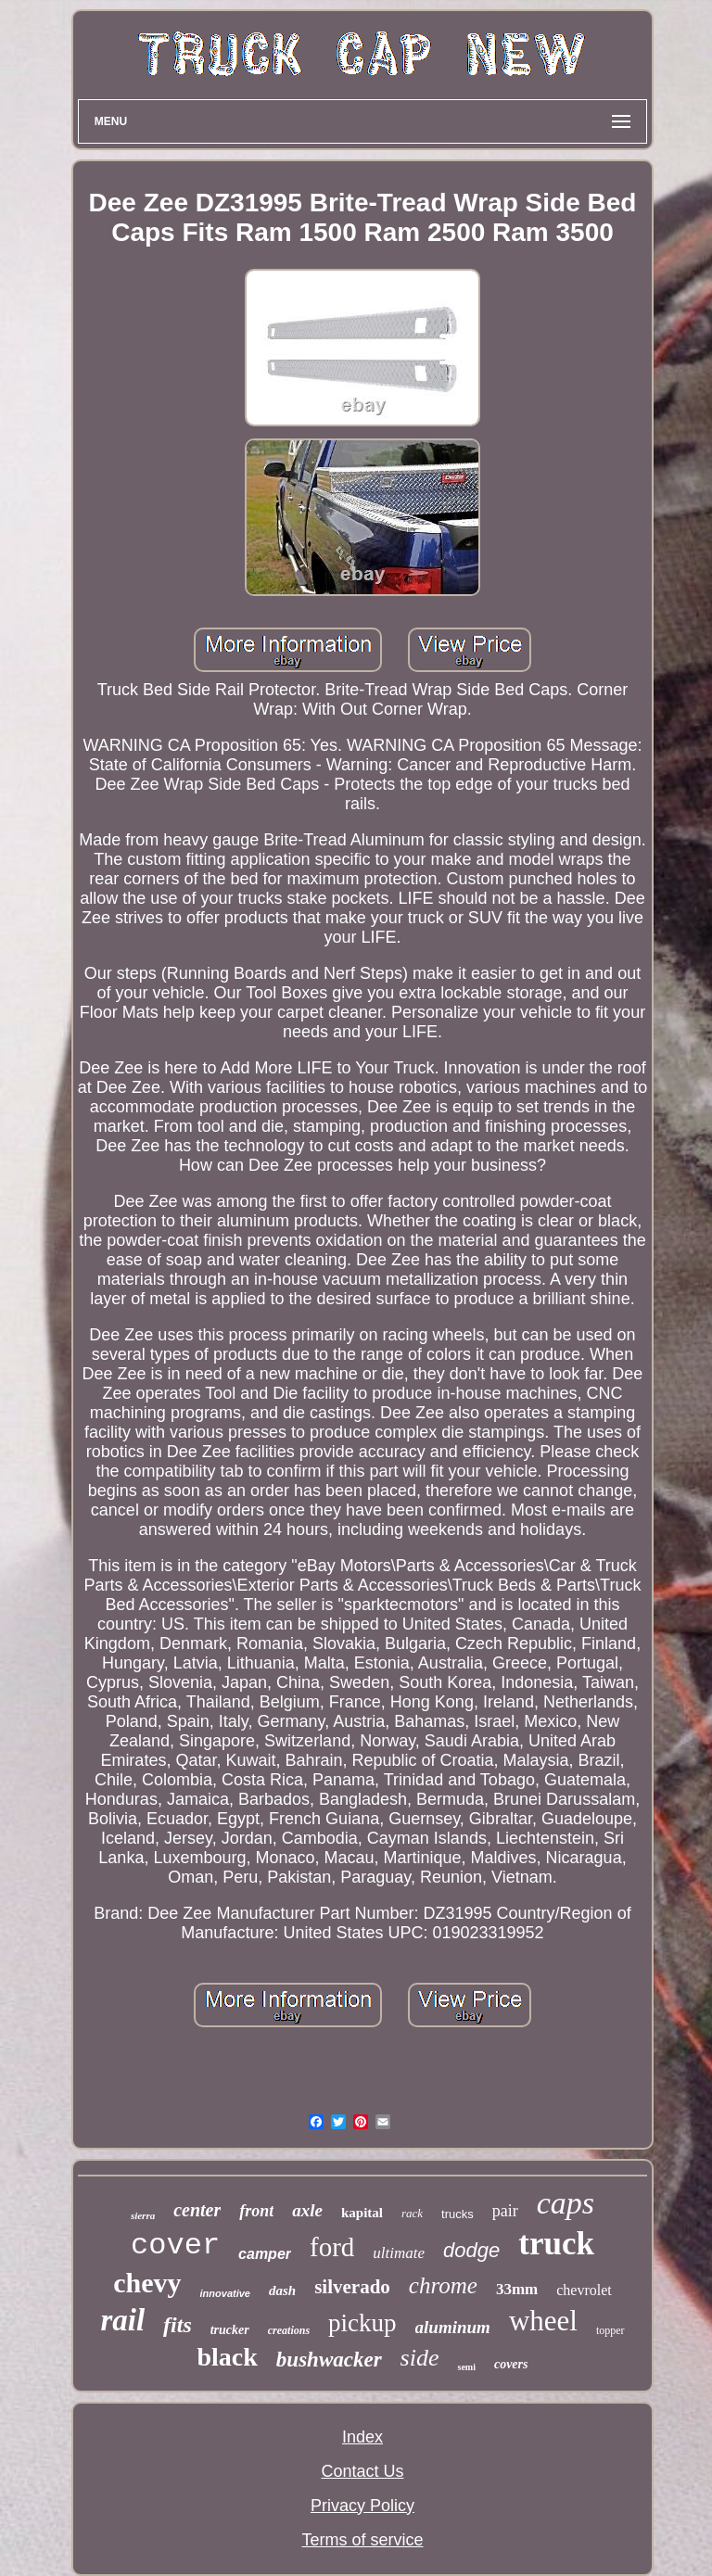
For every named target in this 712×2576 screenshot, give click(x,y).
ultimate (399, 2253)
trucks (457, 2214)
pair (505, 2211)
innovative (225, 2293)
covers (511, 2364)
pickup (362, 2323)
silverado (352, 2287)
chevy (147, 2282)
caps (565, 2203)
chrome (443, 2285)
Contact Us (362, 2471)
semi (466, 2367)
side (419, 2357)
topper (610, 2330)
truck (556, 2244)
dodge (471, 2250)
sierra (143, 2215)
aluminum (452, 2327)
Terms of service (362, 2540)
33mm (517, 2289)
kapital (362, 2212)
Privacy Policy (362, 2505)
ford (332, 2247)
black (227, 2356)
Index (362, 2437)
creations (289, 2330)
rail (122, 2320)
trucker (229, 2330)
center (197, 2210)
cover (175, 2245)
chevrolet (584, 2290)
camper (264, 2254)
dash (282, 2290)
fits (177, 2325)
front (256, 2211)
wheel (543, 2320)
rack (412, 2213)
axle (307, 2210)
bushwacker (329, 2359)
